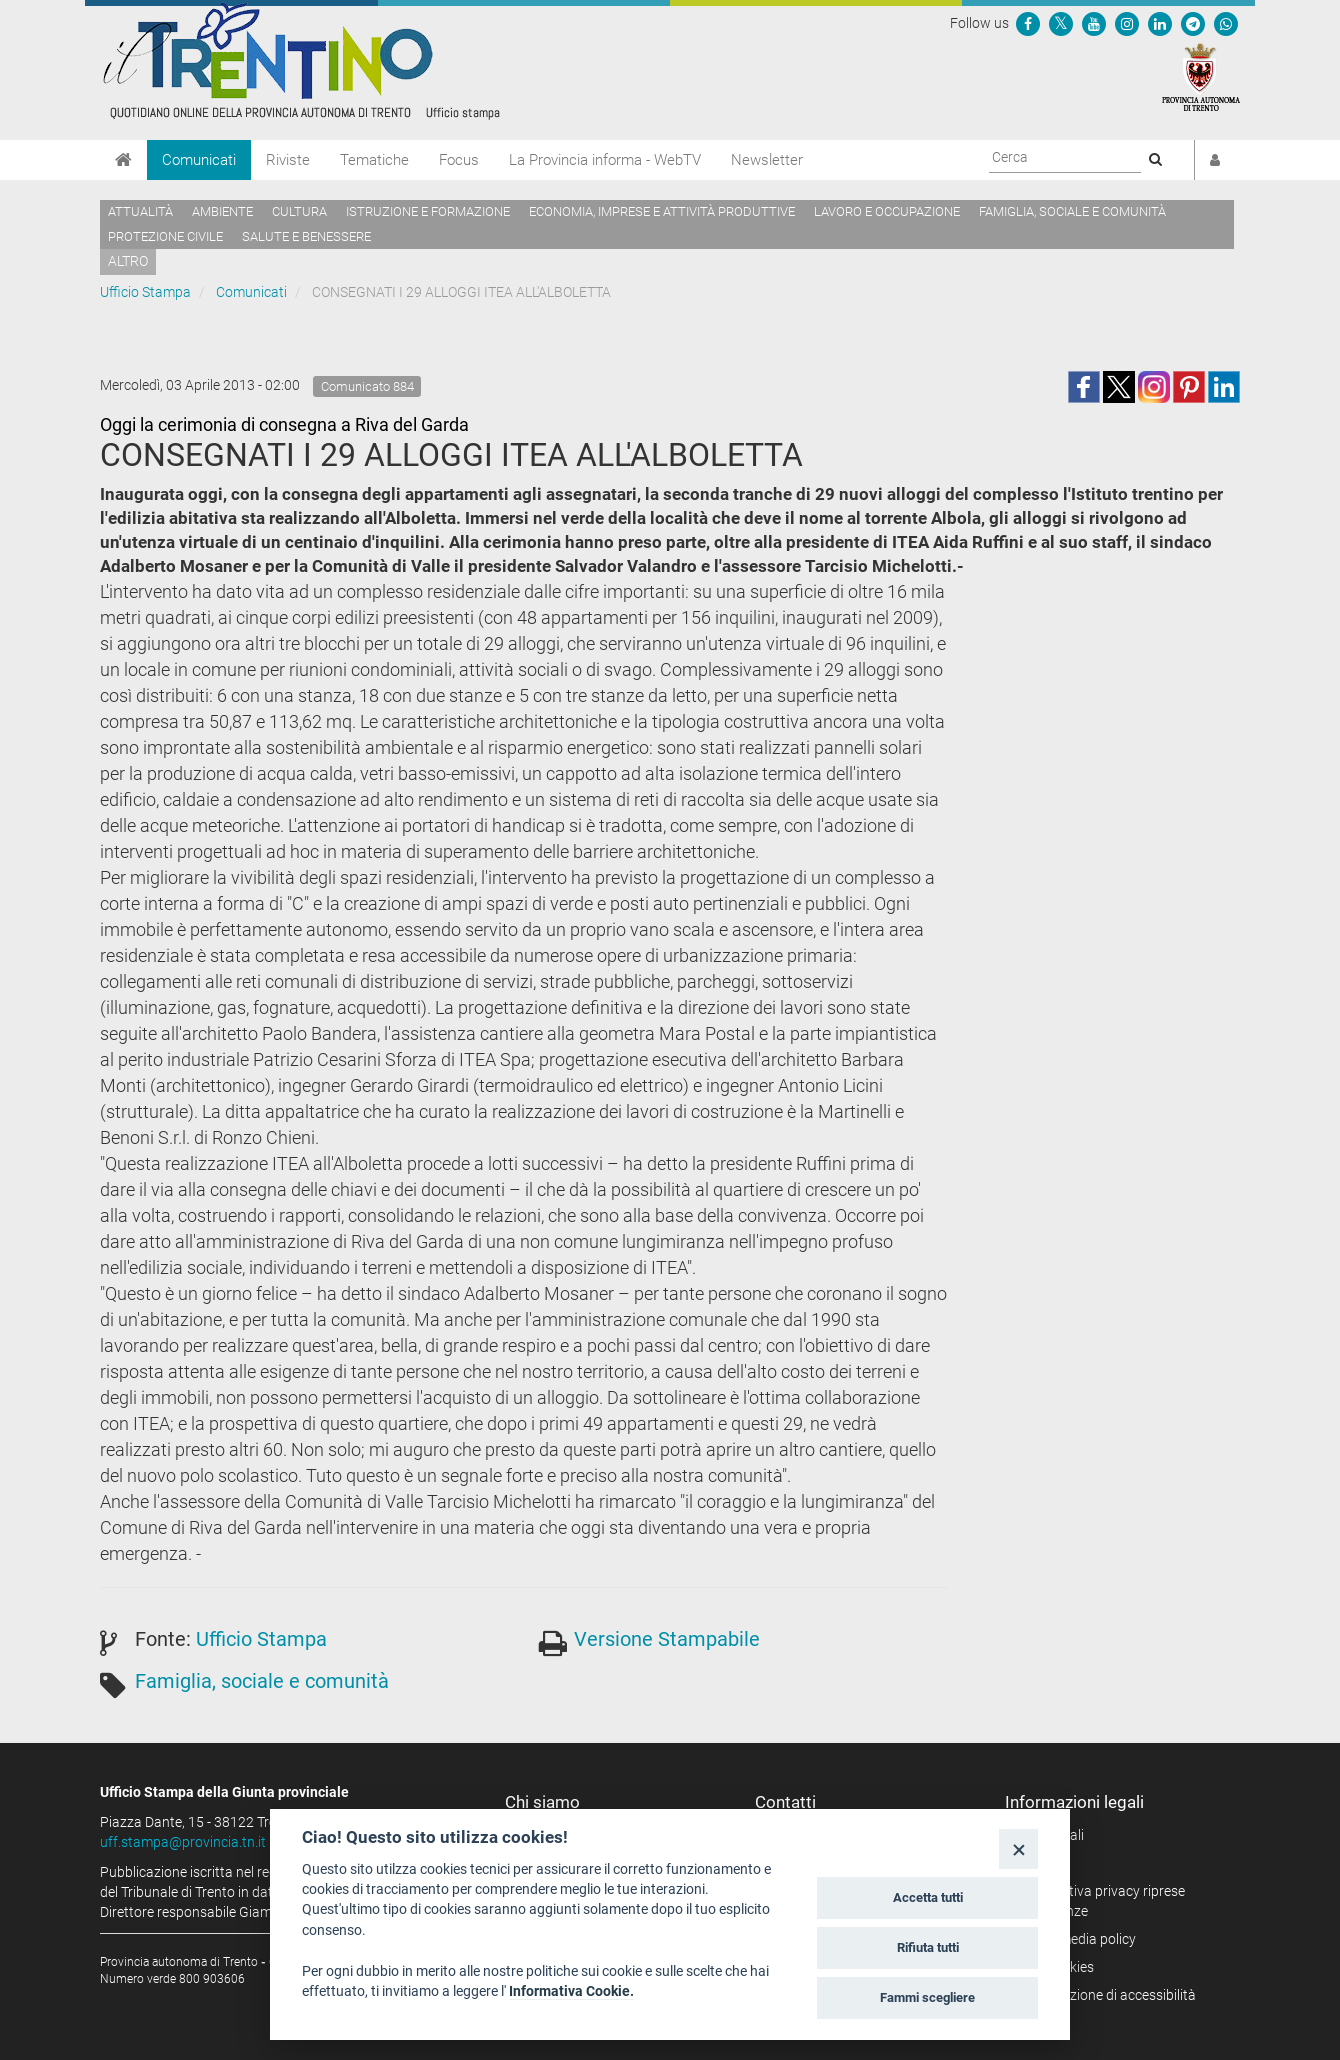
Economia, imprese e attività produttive (662, 211)
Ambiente (222, 211)
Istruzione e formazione (428, 211)
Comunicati (199, 160)
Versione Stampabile (667, 1639)
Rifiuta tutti (928, 1947)
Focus (459, 160)
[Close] (1018, 1848)
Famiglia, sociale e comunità (1072, 211)
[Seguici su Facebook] (1028, 23)
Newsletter (767, 160)
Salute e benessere (306, 236)
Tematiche (374, 160)
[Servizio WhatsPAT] (1226, 23)
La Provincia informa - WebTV (605, 160)
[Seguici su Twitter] (1061, 23)
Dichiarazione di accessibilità (1107, 1995)
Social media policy (1077, 1939)
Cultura (299, 211)
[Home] (123, 160)
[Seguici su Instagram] (1127, 23)
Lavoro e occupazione (887, 211)
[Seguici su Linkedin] (1160, 23)
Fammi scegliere (927, 1997)
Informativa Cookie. (571, 1991)
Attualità (140, 211)
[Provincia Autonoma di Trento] (1201, 76)
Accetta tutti (928, 1897)
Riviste (288, 160)
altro (128, 261)
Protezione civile (165, 236)
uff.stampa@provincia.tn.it (183, 1842)
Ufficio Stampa (145, 292)
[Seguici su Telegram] (1193, 23)
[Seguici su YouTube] (1094, 23)
